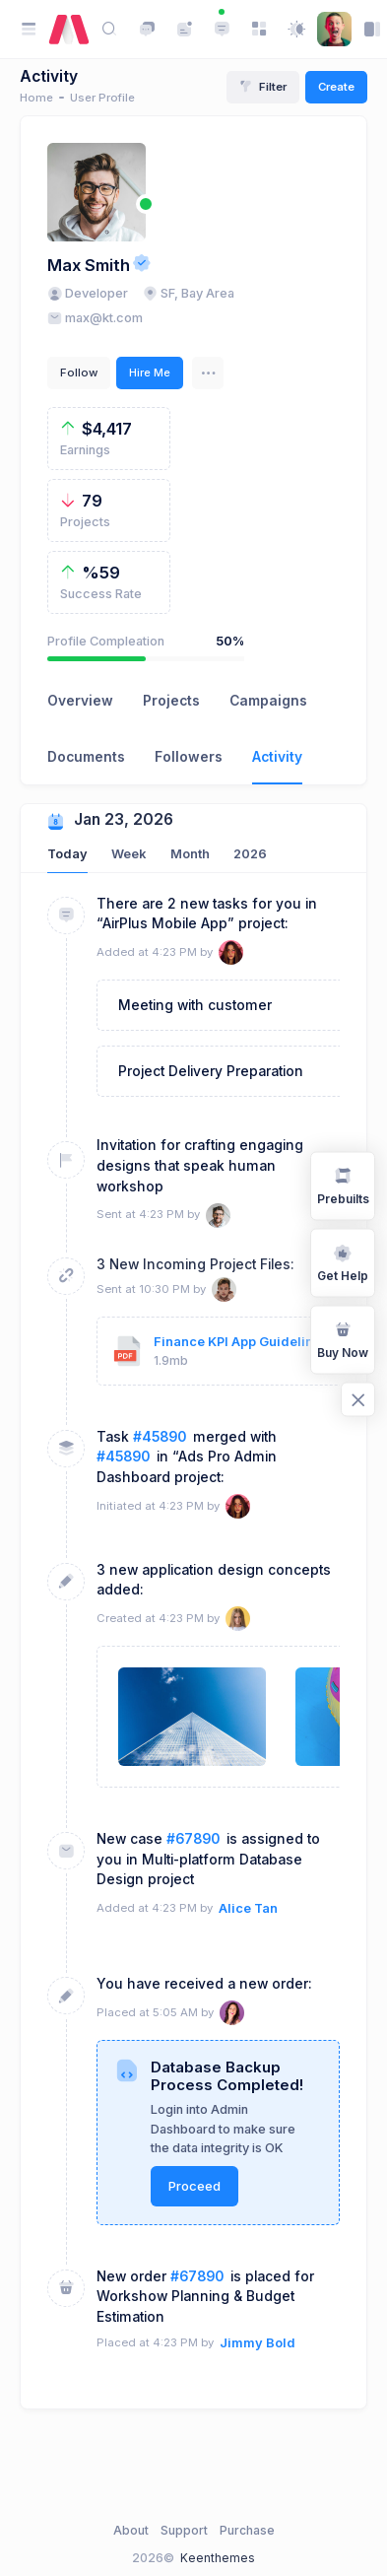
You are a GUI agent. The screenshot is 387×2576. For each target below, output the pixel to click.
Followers (189, 757)
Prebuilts (343, 1185)
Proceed (194, 2186)
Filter (263, 87)
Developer (87, 293)
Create (336, 87)
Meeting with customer (195, 1005)
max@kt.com (95, 317)
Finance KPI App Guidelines (241, 1341)
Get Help (342, 1262)
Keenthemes (217, 2557)
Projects (171, 701)
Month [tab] (190, 854)
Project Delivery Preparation (210, 1071)
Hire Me (149, 372)
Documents (86, 757)
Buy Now (342, 1339)
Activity (277, 757)
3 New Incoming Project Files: (195, 1264)
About (131, 2530)
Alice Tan (248, 1908)
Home (36, 97)
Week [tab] (129, 854)
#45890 (159, 1437)
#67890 (193, 1839)
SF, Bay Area (188, 293)
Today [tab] (67, 854)
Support (184, 2530)
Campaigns (268, 701)
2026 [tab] (250, 854)
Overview (80, 701)
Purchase (247, 2530)
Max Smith (88, 265)
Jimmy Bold (257, 2343)
